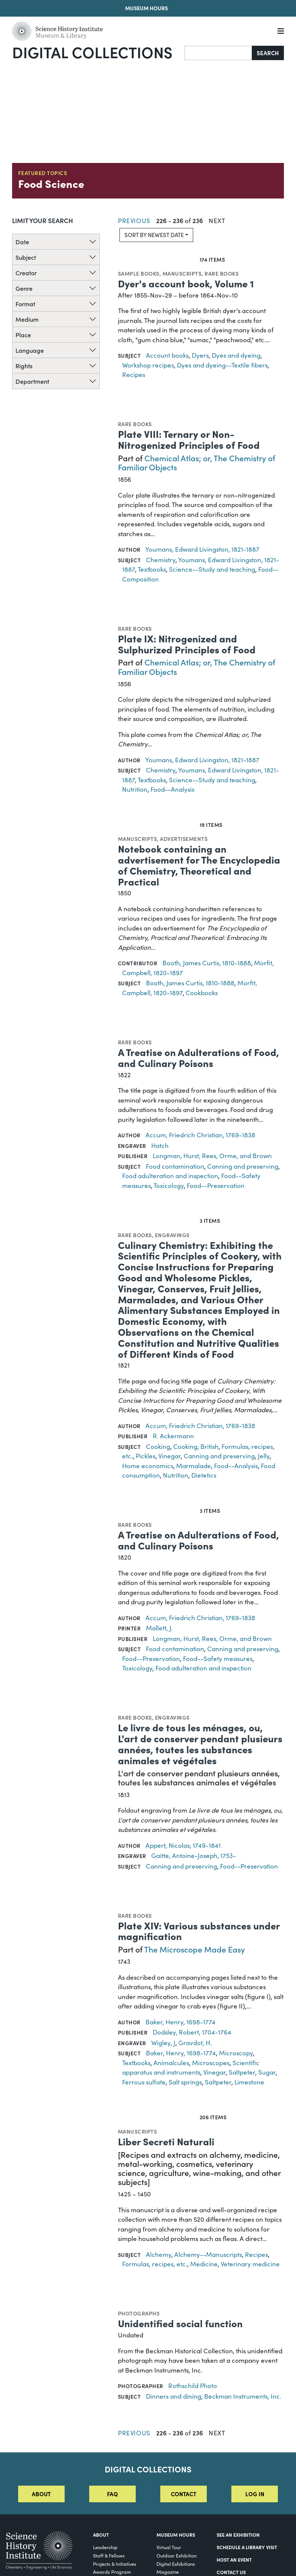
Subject (25, 257)
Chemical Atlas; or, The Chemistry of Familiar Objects (196, 462)
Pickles (145, 1456)
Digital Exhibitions (176, 2563)
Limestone (249, 2082)
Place (23, 334)
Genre (24, 288)
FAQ (112, 2494)
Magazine (168, 2571)
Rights (24, 365)
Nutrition (134, 789)
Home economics (147, 1465)
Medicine (204, 2264)
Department (32, 381)
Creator (26, 272)
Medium (27, 319)
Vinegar (169, 1456)
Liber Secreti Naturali (166, 2141)
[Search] (218, 53)
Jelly (264, 1456)
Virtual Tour (169, 2547)
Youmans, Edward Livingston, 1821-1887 (202, 549)
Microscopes (210, 2062)
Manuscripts (182, 273)
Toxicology (168, 1185)
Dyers (200, 355)
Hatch (160, 1145)
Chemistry (160, 559)
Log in (254, 2494)
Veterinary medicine (250, 2264)
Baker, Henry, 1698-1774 (180, 2022)
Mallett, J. (159, 1628)
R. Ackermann (173, 1435)
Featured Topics (42, 173)
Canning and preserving (242, 1166)
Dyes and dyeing (236, 355)
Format (25, 303)
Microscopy (236, 2053)
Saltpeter (242, 2072)
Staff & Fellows (109, 2555)
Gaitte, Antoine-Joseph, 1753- (193, 1855)
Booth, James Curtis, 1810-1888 (207, 962)
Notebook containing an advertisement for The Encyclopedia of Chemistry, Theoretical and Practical (199, 865)
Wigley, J (163, 2042)
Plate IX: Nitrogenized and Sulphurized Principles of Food (187, 643)
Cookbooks (202, 992)
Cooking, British (196, 1446)
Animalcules (171, 2062)
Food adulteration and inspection (170, 1175)
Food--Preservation (216, 1185)
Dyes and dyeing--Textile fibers (222, 365)
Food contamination (175, 1166)
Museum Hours (146, 8)
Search (268, 53)
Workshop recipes (148, 365)
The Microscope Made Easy (194, 1949)
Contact (183, 2494)
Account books (167, 355)
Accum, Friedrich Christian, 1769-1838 (200, 1135)
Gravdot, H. (195, 2042)
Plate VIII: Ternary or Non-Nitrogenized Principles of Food (189, 439)
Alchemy (158, 2254)
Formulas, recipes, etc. (154, 2264)
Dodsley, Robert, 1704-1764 (192, 2032)
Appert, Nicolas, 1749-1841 (183, 1845)
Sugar (267, 2072)
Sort (154, 235)
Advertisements (184, 838)
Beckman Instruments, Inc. (242, 2396)
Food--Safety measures (218, 1658)
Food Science (51, 183)
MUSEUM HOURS (176, 2534)
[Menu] (280, 31)
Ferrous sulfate (144, 2082)
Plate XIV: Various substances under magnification (199, 1930)
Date (22, 241)
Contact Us (231, 2572)
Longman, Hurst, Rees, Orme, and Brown (212, 1155)
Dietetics (203, 1475)
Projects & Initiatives (114, 2563)
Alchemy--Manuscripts (208, 2254)
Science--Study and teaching (212, 569)
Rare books (222, 273)
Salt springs (185, 2082)
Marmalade (193, 1465)
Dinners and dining (173, 2396)
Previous (134, 220)
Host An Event (234, 2559)
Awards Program (112, 2571)
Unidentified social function (180, 2323)
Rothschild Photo (192, 2385)
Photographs (139, 2313)
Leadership (105, 2547)
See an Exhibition (238, 2534)
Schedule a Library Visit (247, 2547)
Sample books (139, 273)
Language (29, 350)
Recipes (133, 374)
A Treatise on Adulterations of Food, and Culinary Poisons (198, 1057)
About (41, 2494)
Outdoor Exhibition (177, 2555)
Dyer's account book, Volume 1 (186, 283)
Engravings (172, 1235)
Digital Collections (92, 51)
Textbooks (152, 569)
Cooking (158, 1446)
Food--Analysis (172, 789)
